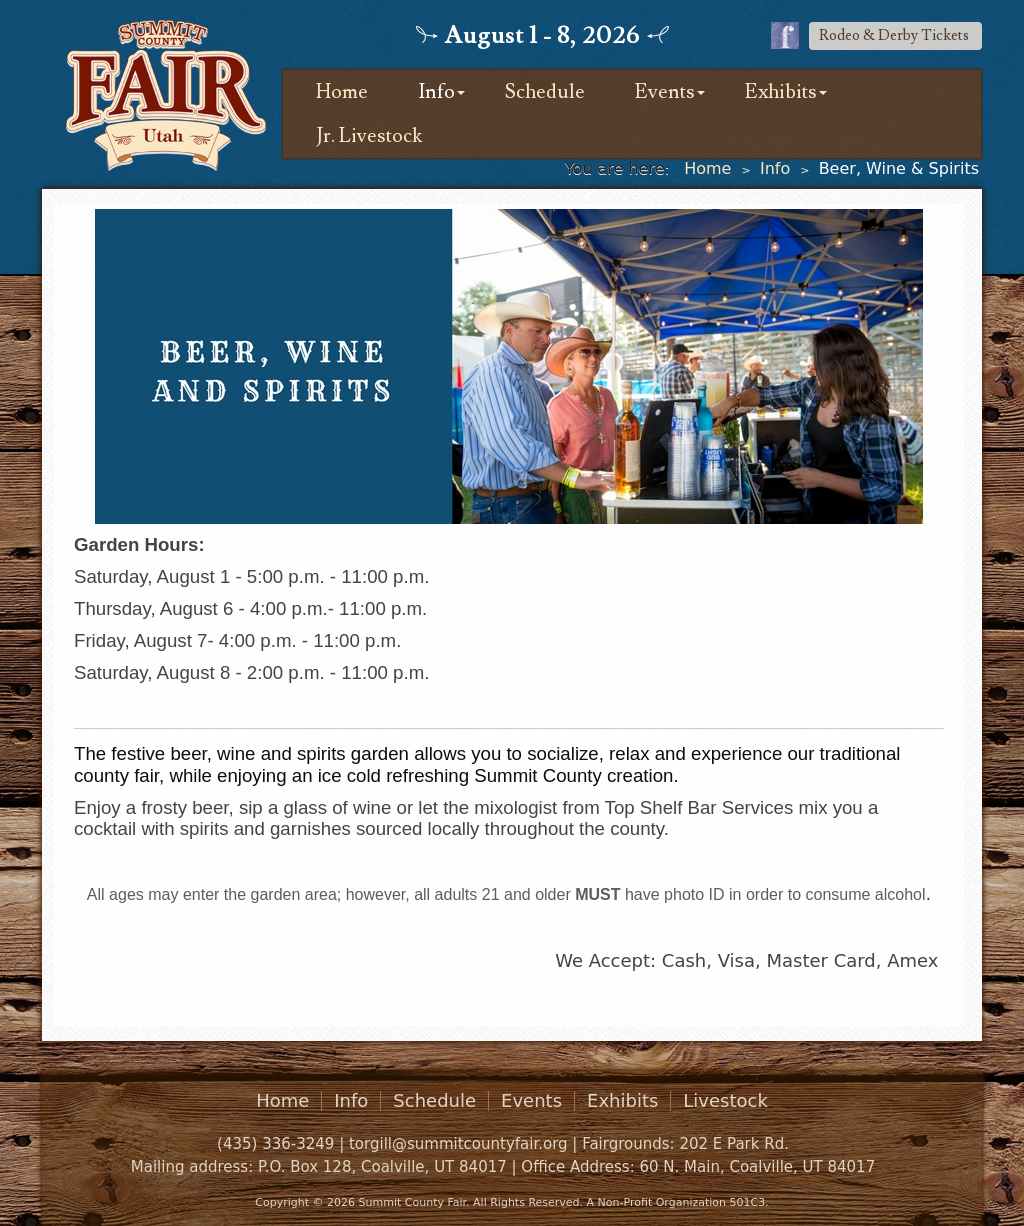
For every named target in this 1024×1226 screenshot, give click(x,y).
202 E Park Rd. (734, 1144)
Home (342, 92)
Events (665, 92)
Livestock (725, 1101)
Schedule (545, 92)
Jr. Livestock (369, 136)
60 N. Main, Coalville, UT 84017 (757, 1167)
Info (436, 92)
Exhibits (781, 92)
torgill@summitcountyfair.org (458, 1144)
